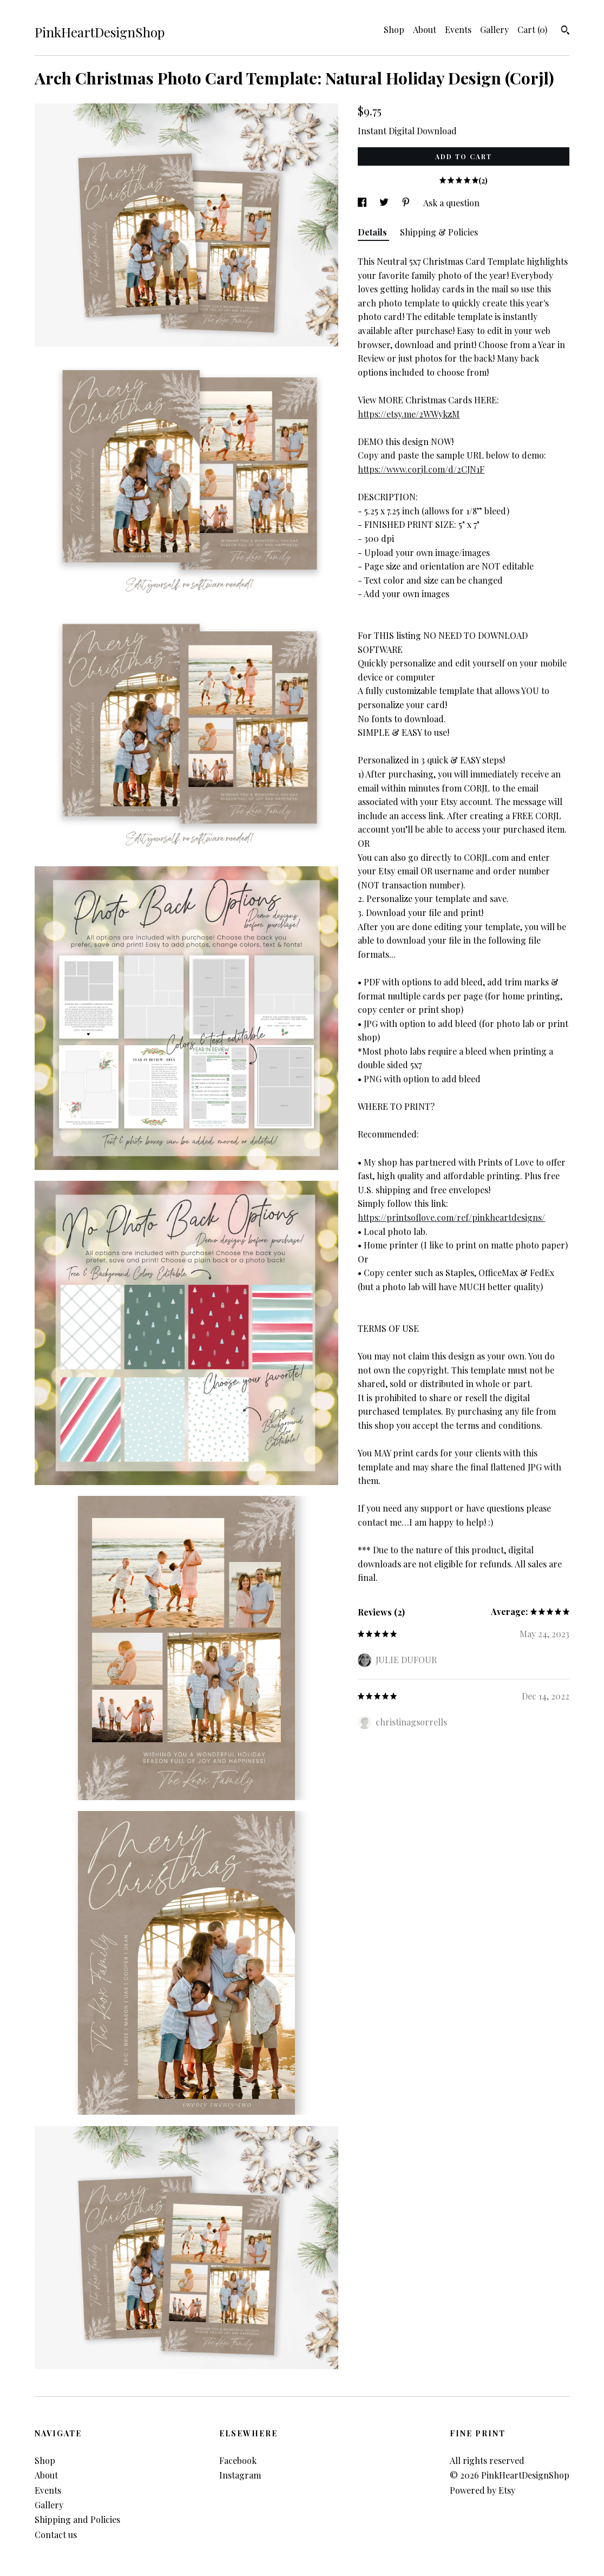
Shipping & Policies (439, 232)
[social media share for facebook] (363, 202)
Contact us (56, 2534)
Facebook (238, 2460)
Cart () (532, 29)
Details (373, 232)
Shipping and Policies (77, 2519)
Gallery (494, 29)
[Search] (565, 31)
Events (458, 29)
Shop (394, 29)
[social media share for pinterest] (407, 202)
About (424, 29)
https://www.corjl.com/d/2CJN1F (421, 469)
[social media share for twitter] (385, 202)
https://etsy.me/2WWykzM (408, 414)
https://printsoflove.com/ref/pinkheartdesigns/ (451, 1217)
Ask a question (451, 202)
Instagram (240, 2475)
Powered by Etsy (482, 2490)
